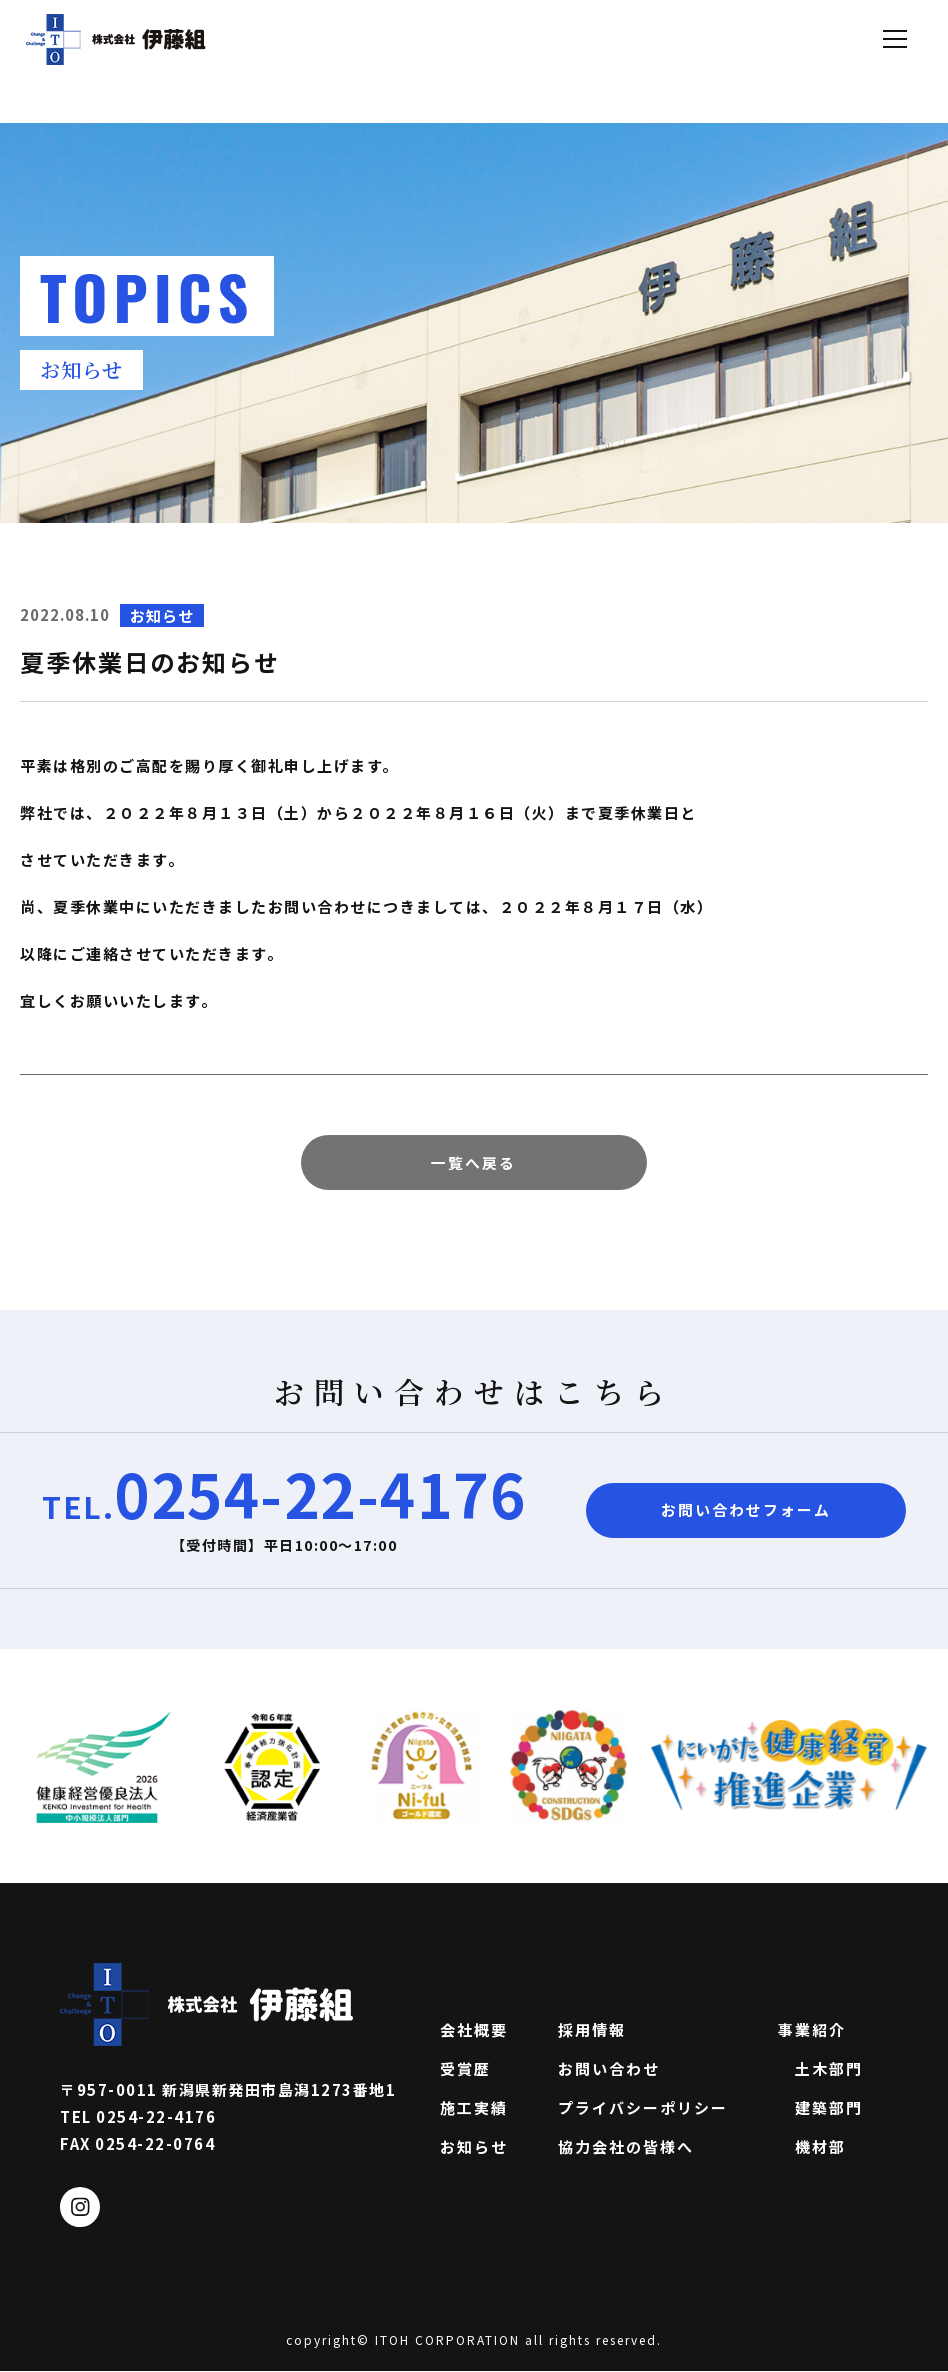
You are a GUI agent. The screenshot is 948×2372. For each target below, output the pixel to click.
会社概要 (474, 2030)
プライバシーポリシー (643, 2108)
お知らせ (474, 2147)
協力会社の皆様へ (626, 2147)
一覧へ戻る (473, 1162)
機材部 (812, 2147)
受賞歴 (465, 2069)
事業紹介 (812, 2030)
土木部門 (820, 2069)
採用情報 (592, 2030)
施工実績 (474, 2108)
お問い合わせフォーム (746, 1511)
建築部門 (820, 2108)
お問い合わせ (609, 2069)
